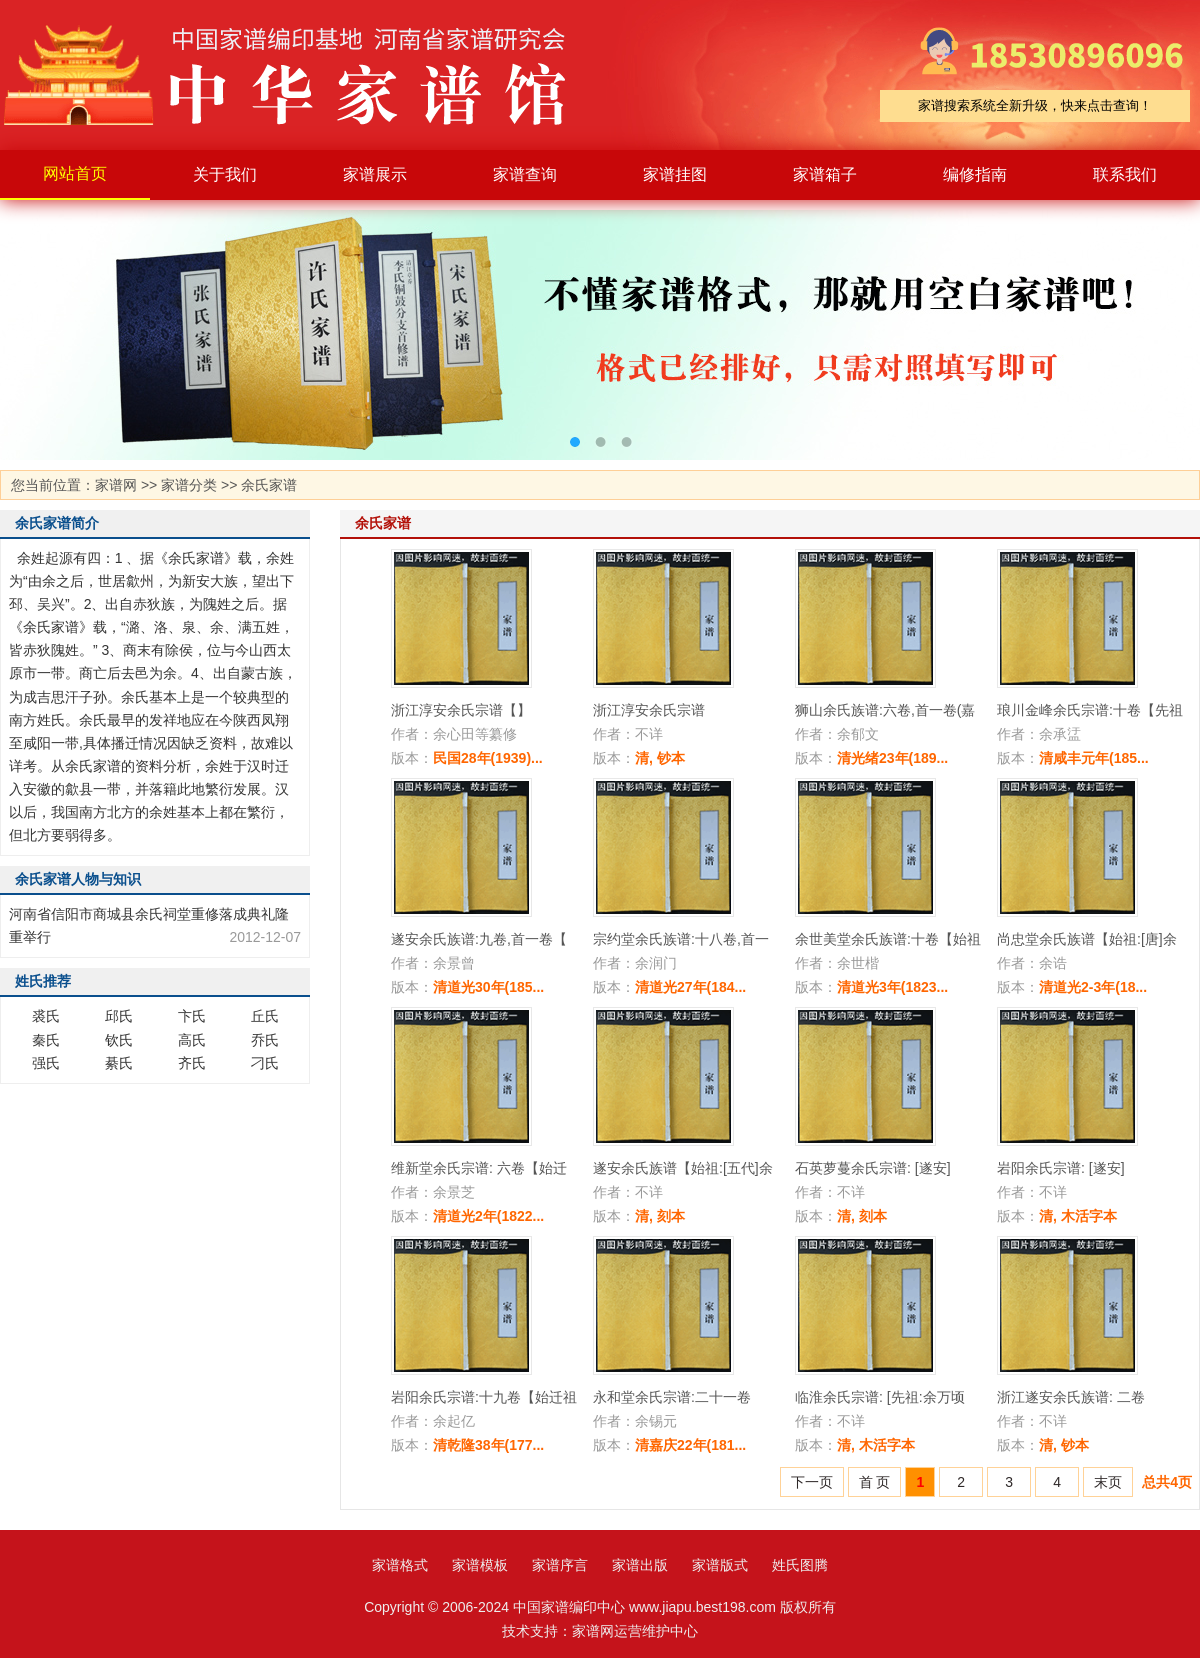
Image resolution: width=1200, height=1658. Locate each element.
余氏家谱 (269, 485)
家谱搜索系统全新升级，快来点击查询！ (1035, 105)
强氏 (46, 1063)
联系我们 (1125, 174)
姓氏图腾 (800, 1565)
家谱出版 (640, 1565)
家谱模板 (480, 1565)
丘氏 (265, 1016)
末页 (1108, 1482)
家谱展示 (375, 174)
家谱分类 (189, 485)
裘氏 (46, 1016)
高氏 (192, 1040)
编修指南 (975, 174)
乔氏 (265, 1040)
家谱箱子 (825, 174)
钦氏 (119, 1040)
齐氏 (192, 1063)
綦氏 (119, 1063)
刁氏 (265, 1063)
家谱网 (116, 485)
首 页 (875, 1482)
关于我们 (225, 174)
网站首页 (75, 173)
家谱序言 (560, 1565)
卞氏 (192, 1016)
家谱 (300, 75)
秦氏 (46, 1040)
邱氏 (119, 1016)
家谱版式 (720, 1565)
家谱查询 (525, 174)
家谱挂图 (675, 174)
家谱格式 (400, 1565)
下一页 (812, 1482)
